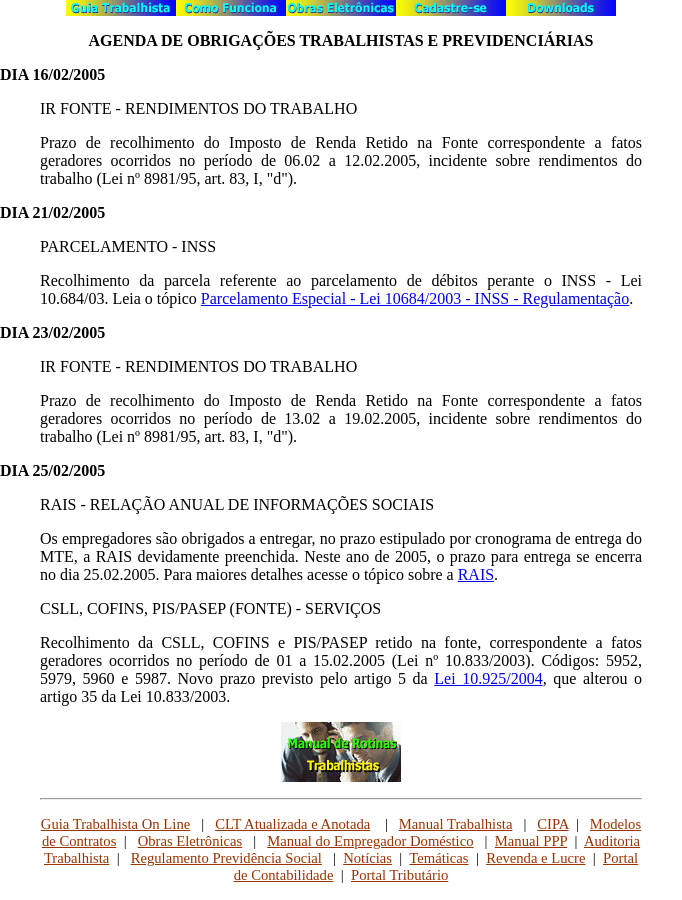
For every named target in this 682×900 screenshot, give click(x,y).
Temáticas (438, 858)
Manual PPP (531, 841)
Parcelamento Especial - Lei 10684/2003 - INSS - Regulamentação (415, 298)
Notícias (367, 858)
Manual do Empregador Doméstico (370, 841)
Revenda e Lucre (535, 858)
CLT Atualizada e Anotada (292, 824)
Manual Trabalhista (456, 824)
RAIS (476, 574)
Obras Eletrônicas (190, 841)
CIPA (552, 824)
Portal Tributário (399, 875)
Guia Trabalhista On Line (115, 824)
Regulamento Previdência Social (226, 858)
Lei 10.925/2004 (488, 678)
